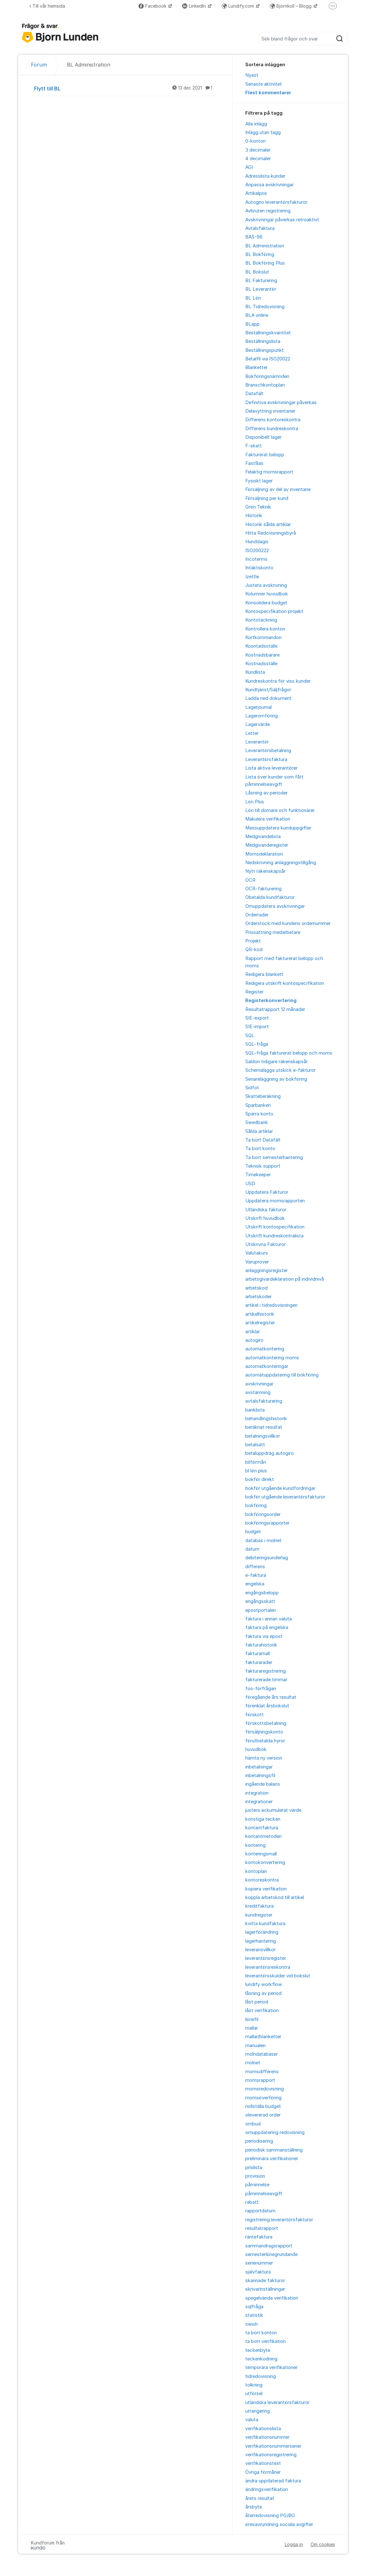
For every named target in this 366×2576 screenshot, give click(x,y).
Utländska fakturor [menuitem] (265, 1210)
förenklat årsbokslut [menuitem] (267, 1706)
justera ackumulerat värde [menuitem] (273, 1810)
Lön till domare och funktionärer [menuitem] (280, 810)
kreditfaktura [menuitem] (259, 1906)
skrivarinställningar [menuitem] (265, 2289)
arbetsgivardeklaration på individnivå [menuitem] (284, 1279)
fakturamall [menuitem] (257, 1653)
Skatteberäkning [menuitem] (263, 1096)
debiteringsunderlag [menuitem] (266, 1558)
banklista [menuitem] (255, 1410)
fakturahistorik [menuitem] (261, 1645)
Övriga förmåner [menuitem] (263, 2472)
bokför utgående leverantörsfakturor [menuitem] (285, 1497)
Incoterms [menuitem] (256, 559)
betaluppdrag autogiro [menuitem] (269, 1453)
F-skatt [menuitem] (253, 446)
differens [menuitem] (255, 1566)
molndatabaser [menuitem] (261, 2054)
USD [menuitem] (250, 1183)
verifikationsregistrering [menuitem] (271, 2455)
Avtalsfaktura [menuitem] (260, 228)
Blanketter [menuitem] (256, 367)
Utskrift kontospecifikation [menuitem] (275, 1227)
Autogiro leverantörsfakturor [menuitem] (276, 202)
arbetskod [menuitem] (256, 1288)
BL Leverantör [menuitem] (260, 289)
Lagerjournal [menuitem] (258, 707)
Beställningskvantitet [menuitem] (268, 333)
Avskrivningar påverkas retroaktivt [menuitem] (282, 220)
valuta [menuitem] (251, 2420)
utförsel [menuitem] (253, 2393)
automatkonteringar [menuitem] (266, 1366)
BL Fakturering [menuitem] (261, 280)
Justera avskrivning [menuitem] (266, 585)
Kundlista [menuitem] (255, 672)
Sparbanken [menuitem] (258, 1105)
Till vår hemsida (47, 6)
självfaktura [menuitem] (258, 2272)
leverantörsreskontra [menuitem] (267, 1967)
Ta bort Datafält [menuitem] (263, 1140)
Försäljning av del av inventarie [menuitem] (278, 489)
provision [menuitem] (255, 2176)
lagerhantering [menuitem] (260, 1941)
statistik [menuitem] (254, 2315)
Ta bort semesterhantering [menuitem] (274, 1157)
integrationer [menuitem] (259, 1801)
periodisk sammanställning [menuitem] (274, 2150)
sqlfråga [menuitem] (254, 2306)
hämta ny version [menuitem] (263, 1758)
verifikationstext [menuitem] (263, 2463)
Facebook (153, 6)
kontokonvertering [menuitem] (265, 1862)
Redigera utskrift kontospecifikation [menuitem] (284, 983)
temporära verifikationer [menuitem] (271, 2367)
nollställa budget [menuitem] (263, 2106)
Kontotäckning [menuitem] (261, 620)
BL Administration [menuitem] (264, 246)
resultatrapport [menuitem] (261, 2228)
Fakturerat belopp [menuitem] (264, 455)
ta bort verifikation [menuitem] (265, 2341)
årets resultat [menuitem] (259, 2498)
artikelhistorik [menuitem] (259, 1314)
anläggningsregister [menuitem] (266, 1270)
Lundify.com (238, 6)
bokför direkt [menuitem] (259, 1479)
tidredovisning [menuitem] (260, 2376)
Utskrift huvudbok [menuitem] (265, 1218)
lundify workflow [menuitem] (263, 1984)
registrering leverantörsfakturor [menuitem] (279, 2220)
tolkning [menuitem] (253, 2385)
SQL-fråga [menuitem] (256, 1044)
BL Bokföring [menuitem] (259, 254)
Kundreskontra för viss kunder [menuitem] (278, 681)
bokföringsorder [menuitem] (263, 1514)
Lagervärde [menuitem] (257, 724)
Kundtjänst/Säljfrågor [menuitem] (268, 690)
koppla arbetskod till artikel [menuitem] (274, 1897)
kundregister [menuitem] (258, 1915)
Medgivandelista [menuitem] (263, 836)
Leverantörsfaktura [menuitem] (266, 759)
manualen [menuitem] (255, 2045)
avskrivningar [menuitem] (259, 1384)
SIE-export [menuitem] (257, 1018)
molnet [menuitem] (252, 2063)
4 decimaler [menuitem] (258, 158)
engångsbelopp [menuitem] (262, 1593)
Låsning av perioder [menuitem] (266, 793)
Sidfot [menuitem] (252, 1088)
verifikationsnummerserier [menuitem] (273, 2446)
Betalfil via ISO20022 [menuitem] (267, 359)
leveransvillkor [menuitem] (260, 1950)
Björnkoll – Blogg (291, 6)
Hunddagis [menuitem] (257, 541)
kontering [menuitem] (255, 1845)
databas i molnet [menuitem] (263, 1540)
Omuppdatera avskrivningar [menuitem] (275, 906)
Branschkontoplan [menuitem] (265, 385)
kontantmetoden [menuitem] (263, 1836)
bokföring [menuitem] (256, 1505)
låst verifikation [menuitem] (262, 2010)
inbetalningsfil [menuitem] (260, 1775)
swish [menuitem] (251, 2324)
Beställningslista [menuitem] (262, 341)
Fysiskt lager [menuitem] (259, 481)
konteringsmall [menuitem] (261, 1854)
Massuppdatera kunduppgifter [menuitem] (278, 828)
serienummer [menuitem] (259, 2263)
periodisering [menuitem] (259, 2141)
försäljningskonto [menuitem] (264, 1732)
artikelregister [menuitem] (260, 1323)
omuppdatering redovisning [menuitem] (275, 2132)
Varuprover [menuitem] (257, 1262)
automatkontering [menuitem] (264, 1349)
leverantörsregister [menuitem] (265, 1958)
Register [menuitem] (254, 992)
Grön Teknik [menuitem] (258, 507)
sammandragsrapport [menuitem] (268, 2246)
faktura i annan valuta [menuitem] (268, 1619)
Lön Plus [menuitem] (254, 802)
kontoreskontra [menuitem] (262, 1880)
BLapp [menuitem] (252, 324)
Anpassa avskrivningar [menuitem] (269, 185)
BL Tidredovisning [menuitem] (264, 307)
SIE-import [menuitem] (257, 1026)
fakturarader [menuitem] (258, 1662)
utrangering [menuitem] (257, 2411)
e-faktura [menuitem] (255, 1575)
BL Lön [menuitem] (253, 298)
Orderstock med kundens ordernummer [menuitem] (288, 923)
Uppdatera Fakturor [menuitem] (266, 1192)
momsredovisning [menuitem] (264, 2089)
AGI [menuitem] (249, 167)
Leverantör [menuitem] (257, 742)
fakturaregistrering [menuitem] (265, 1671)
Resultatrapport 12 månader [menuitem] (275, 1009)
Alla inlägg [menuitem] (256, 124)
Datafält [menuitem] (254, 393)
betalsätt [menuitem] (255, 1445)
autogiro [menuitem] (254, 1340)
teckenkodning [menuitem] (261, 2359)
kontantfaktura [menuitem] (261, 1828)
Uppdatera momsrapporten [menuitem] (275, 1201)
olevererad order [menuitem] (263, 2115)
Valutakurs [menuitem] (256, 1253)
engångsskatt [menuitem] (260, 1601)
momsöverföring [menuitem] (263, 2098)
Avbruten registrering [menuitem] (268, 211)
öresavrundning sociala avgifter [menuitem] (279, 2524)
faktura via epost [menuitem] (264, 1636)
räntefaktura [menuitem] (258, 2237)
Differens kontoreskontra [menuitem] (272, 420)
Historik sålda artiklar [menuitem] (268, 524)
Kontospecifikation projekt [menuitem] (274, 611)
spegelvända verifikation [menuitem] (271, 2298)
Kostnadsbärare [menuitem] (262, 655)
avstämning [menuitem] (257, 1392)
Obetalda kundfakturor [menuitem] (270, 897)
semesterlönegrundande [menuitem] (271, 2254)
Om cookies (323, 2544)
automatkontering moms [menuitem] (272, 1358)
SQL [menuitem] (250, 1035)
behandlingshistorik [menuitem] (266, 1418)
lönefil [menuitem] (251, 2019)
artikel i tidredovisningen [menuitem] (271, 1305)
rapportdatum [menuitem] (260, 2211)
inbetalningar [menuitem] (259, 1767)
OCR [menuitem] (250, 880)
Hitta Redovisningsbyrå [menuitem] (270, 533)
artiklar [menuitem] (252, 1331)
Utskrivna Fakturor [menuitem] (265, 1244)
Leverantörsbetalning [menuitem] (268, 750)
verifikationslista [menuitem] (263, 2428)
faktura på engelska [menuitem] (266, 1627)
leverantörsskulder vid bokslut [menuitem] (277, 1976)
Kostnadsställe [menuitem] (261, 663)
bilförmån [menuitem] (255, 1462)
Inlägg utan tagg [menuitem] (263, 132)
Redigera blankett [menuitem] (264, 974)
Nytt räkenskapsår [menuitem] (265, 871)
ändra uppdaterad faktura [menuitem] (273, 2481)
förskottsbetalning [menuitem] (265, 1723)
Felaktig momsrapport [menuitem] (269, 472)
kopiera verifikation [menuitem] (266, 1889)
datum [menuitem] (252, 1549)
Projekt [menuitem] (253, 941)
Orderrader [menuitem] (257, 915)
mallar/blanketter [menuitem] (263, 2036)
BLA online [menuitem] (256, 315)
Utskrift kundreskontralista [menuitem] (274, 1236)
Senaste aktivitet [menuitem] (263, 84)
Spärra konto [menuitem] (259, 1114)
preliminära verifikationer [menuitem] (271, 2158)
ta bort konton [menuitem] (261, 2333)
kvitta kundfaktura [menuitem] (265, 1923)
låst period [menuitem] (256, 2002)
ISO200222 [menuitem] (257, 550)
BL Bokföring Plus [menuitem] (265, 263)
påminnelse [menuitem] (257, 2185)
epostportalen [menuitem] (260, 1610)
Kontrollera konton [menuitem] (265, 629)
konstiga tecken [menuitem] (262, 1819)
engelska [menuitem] (254, 1584)
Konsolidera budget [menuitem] (266, 603)
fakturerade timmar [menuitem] (266, 1680)
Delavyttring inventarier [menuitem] (270, 411)
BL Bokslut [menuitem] (257, 272)
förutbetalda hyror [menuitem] (265, 1741)
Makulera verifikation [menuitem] (267, 819)
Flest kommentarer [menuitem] (268, 93)
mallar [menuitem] (251, 2028)
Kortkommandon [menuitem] (263, 637)
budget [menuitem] (253, 1531)
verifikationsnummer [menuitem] (267, 2437)
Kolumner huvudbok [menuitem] (266, 594)
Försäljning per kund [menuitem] (266, 498)
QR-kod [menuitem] (253, 949)
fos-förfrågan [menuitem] (260, 1688)
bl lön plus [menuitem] (256, 1471)
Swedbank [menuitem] (256, 1122)
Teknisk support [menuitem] (262, 1166)
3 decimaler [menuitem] (257, 150)
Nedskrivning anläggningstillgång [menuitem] (280, 862)
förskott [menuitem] (254, 1715)
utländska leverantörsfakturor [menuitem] (277, 2402)
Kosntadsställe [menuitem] (261, 646)
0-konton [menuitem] (255, 141)
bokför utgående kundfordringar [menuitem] (280, 1488)
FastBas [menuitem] (254, 463)
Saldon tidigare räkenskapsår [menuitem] (276, 1061)
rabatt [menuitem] (252, 2202)
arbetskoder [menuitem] (258, 1296)
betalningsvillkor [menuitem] (262, 1436)
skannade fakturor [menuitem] (265, 2280)
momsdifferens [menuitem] (262, 2071)
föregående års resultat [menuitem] (270, 1697)
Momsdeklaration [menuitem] (264, 854)
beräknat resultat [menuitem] (263, 1427)
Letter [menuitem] (252, 733)
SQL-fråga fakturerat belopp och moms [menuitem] (288, 1053)
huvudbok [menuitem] (256, 1749)
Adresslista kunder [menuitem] (265, 176)
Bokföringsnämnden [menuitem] (267, 376)
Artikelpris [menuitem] (256, 193)
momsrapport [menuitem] (260, 2080)
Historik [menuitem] (253, 515)
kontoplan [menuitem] (256, 1871)
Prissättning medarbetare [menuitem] (272, 932)
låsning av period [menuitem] (263, 1993)
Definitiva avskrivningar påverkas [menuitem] (281, 402)
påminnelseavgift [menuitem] (263, 2193)
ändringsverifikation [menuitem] (266, 2489)
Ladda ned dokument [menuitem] (268, 698)
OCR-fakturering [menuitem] (263, 889)
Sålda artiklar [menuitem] (259, 1131)
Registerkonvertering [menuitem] (271, 1000)
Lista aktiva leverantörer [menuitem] (271, 768)
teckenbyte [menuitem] (257, 2350)
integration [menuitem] (257, 1793)
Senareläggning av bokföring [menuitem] (276, 1079)
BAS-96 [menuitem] (253, 237)
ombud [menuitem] (253, 2124)
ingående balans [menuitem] (262, 1784)
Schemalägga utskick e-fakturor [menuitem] (280, 1070)
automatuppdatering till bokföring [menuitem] (282, 1375)
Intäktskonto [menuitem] (259, 568)
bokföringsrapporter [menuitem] (267, 1523)
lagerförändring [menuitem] (261, 1932)
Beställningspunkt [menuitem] (264, 350)
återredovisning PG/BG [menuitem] (270, 2515)
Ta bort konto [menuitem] (260, 1148)
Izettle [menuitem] (252, 577)
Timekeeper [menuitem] (258, 1175)
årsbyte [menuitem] (253, 2507)
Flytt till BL (126, 88)
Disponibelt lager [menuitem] (263, 437)
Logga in (294, 2544)
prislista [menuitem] (253, 2167)
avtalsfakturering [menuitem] (263, 1401)
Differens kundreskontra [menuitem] (271, 428)
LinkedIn (194, 6)
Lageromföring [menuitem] (261, 716)
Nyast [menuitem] (251, 75)
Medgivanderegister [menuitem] (266, 845)
